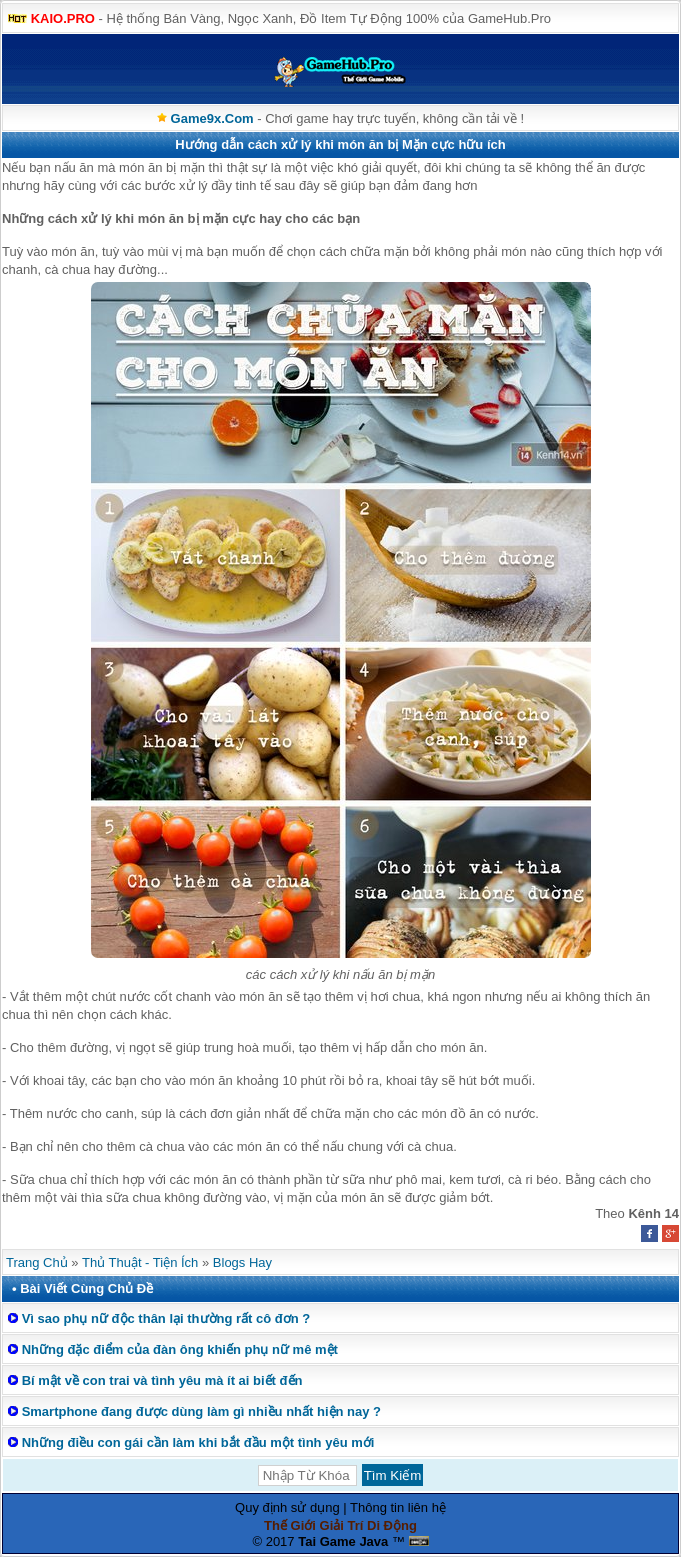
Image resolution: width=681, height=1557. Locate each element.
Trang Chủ (37, 1262)
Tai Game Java (343, 1541)
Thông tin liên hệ (398, 1507)
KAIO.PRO (63, 18)
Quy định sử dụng (287, 1507)
